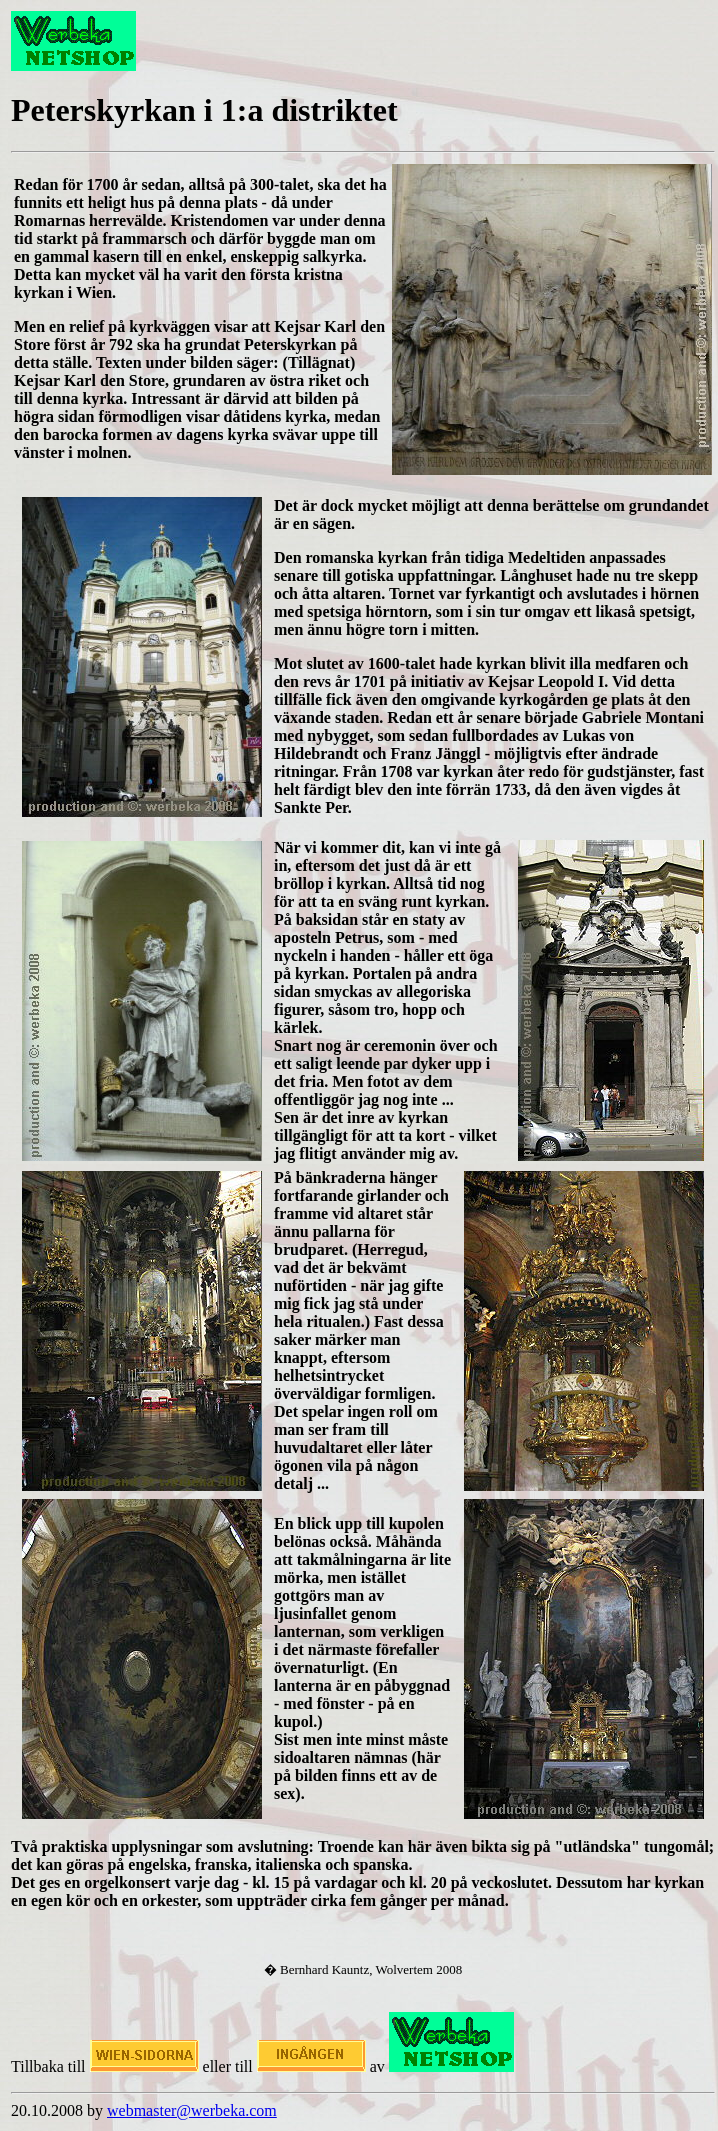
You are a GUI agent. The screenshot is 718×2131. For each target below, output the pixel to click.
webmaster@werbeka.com (192, 2110)
